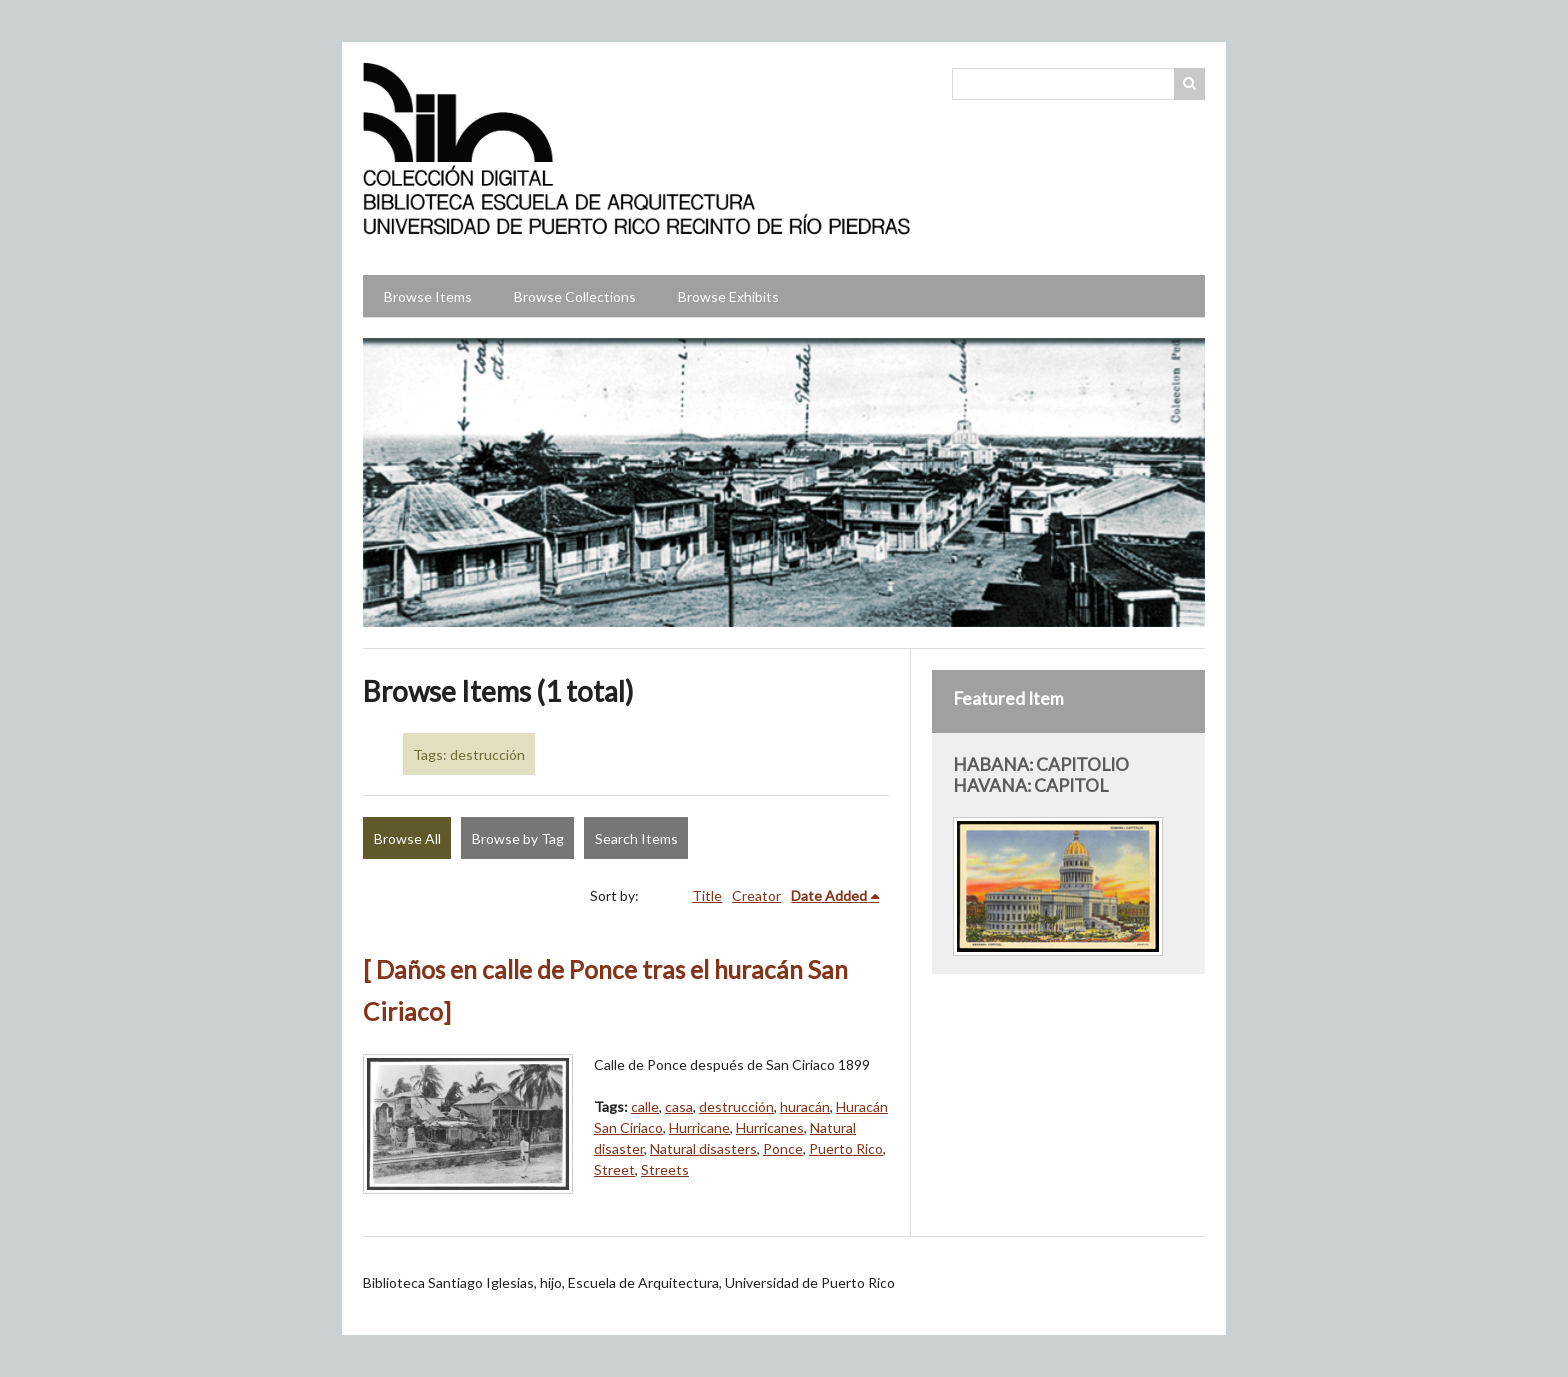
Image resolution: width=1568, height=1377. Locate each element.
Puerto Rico (846, 1148)
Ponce (783, 1148)
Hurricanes (770, 1127)
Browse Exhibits (728, 296)
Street (614, 1169)
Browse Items (428, 296)
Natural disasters (703, 1148)
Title (707, 895)
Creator (756, 895)
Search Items (636, 838)
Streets (665, 1169)
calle (645, 1106)
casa (679, 1106)
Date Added (829, 895)
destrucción (736, 1106)
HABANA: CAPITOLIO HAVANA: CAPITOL (1041, 775)
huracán (805, 1106)
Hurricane (699, 1127)
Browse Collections (575, 296)
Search (1190, 84)
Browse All (407, 838)
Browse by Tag (518, 838)
